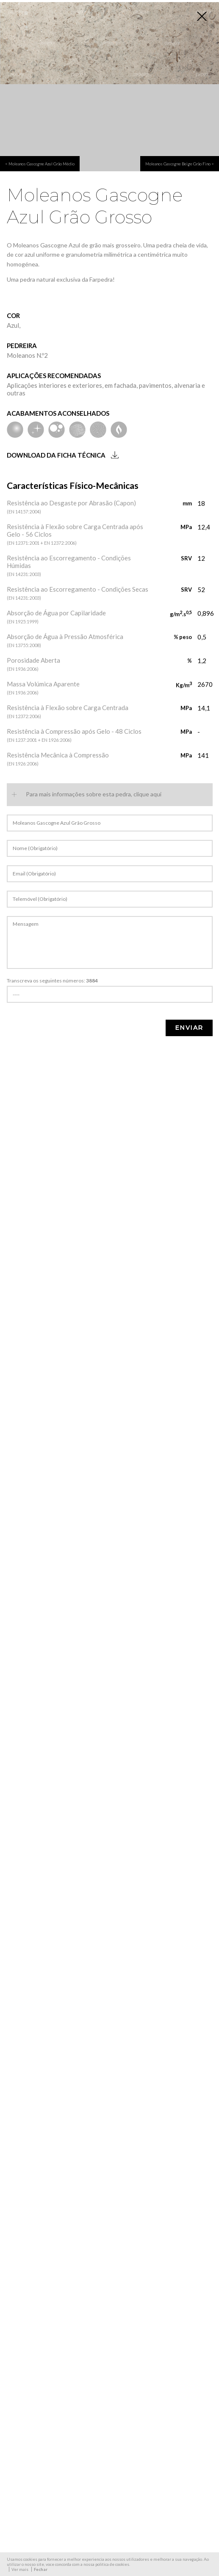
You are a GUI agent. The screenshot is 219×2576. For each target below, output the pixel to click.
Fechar (40, 2569)
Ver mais (19, 2569)
